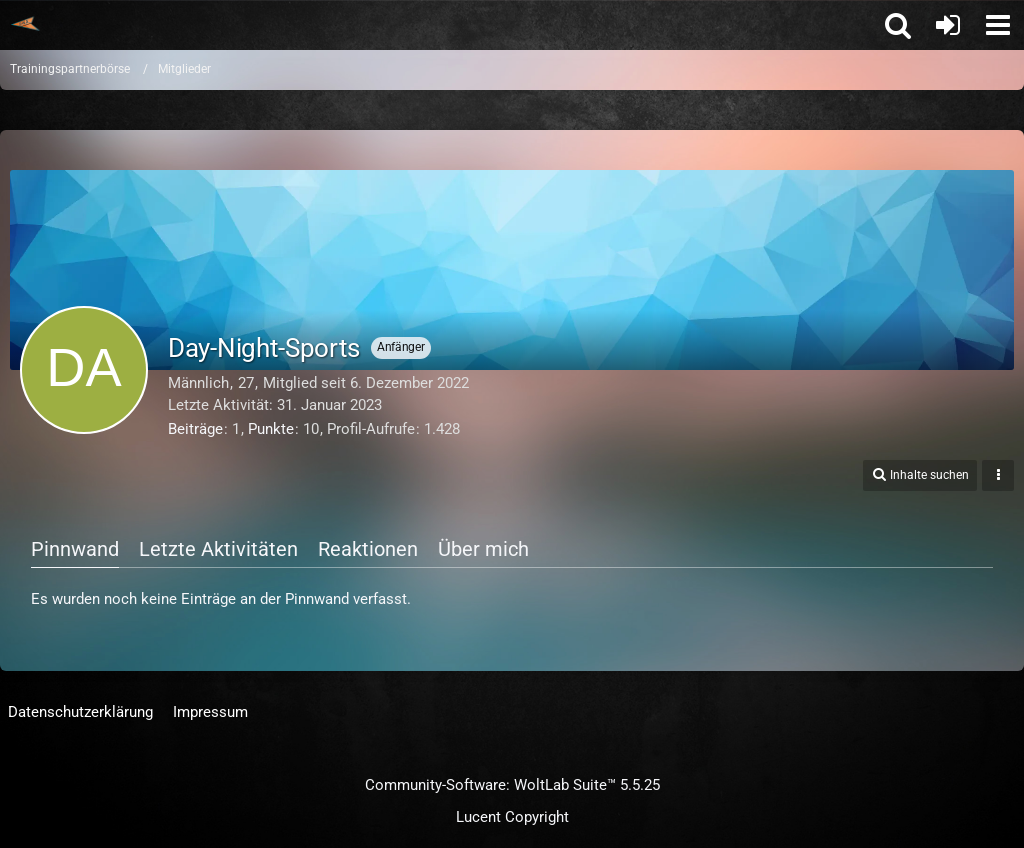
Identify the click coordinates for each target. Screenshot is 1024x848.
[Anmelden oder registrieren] (948, 25)
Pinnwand (75, 549)
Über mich (483, 549)
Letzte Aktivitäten (218, 549)
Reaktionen (368, 549)
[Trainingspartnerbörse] (25, 24)
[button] (998, 25)
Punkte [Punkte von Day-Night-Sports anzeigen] (271, 429)
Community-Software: (512, 785)
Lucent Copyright (512, 817)
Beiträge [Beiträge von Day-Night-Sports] (195, 429)
